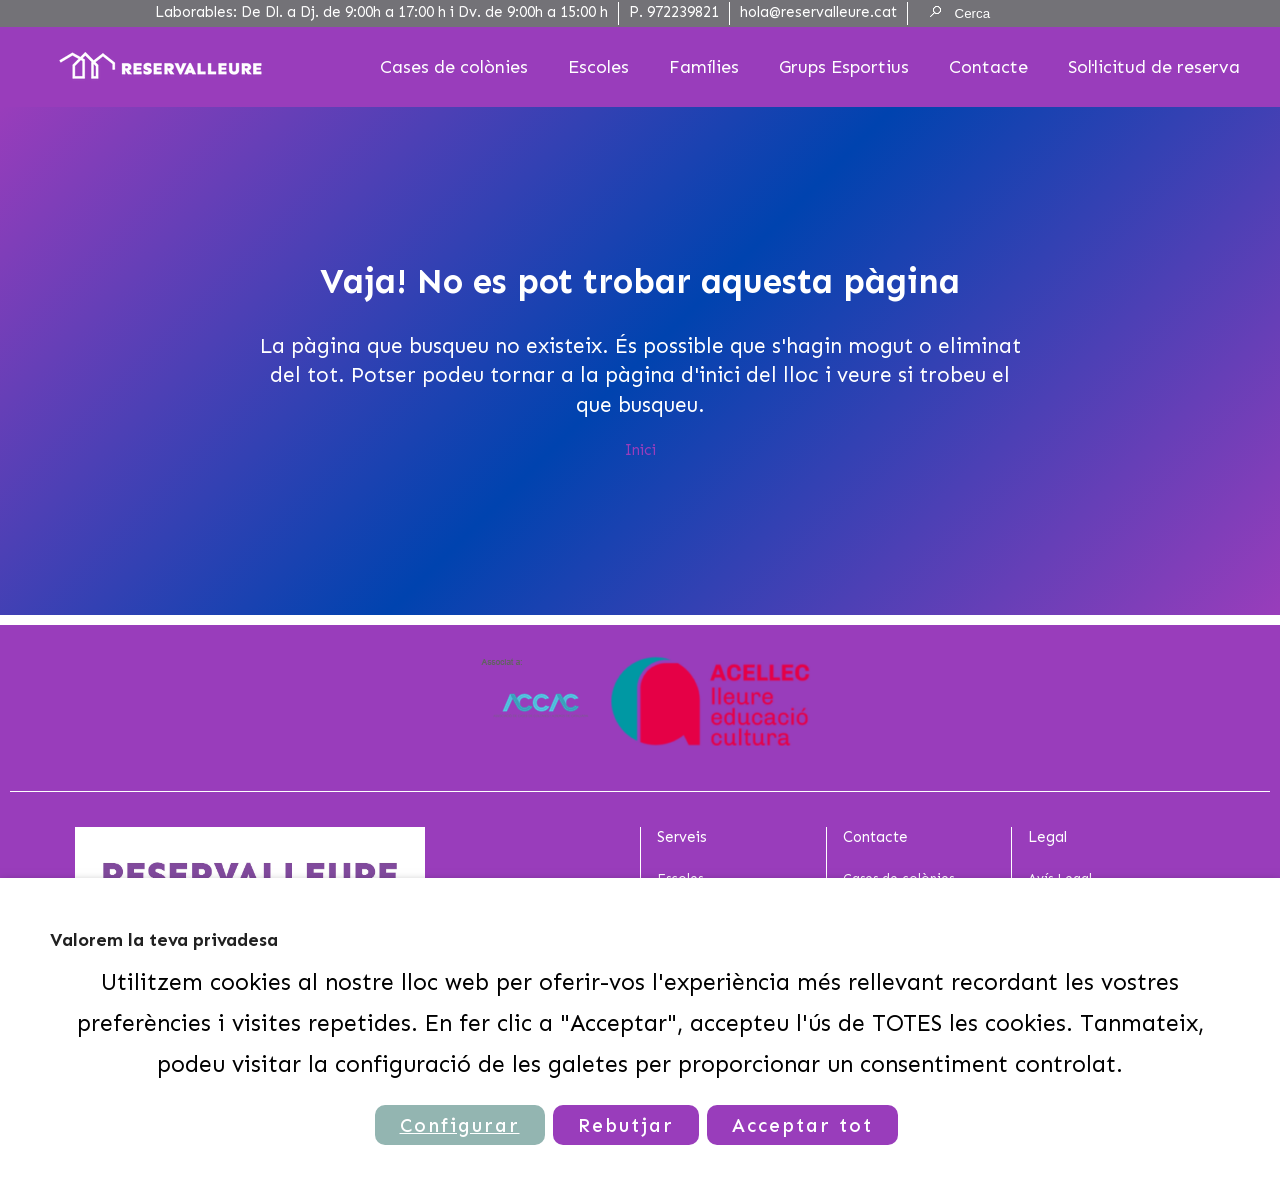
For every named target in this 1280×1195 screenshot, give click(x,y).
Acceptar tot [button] (802, 1125)
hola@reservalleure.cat (818, 12)
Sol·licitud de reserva (1154, 67)
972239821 (683, 12)
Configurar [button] (460, 1125)
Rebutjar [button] (626, 1125)
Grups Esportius (844, 67)
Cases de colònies (454, 67)
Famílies (704, 67)
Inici (640, 450)
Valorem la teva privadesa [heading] (164, 940)
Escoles (598, 67)
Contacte (988, 67)
